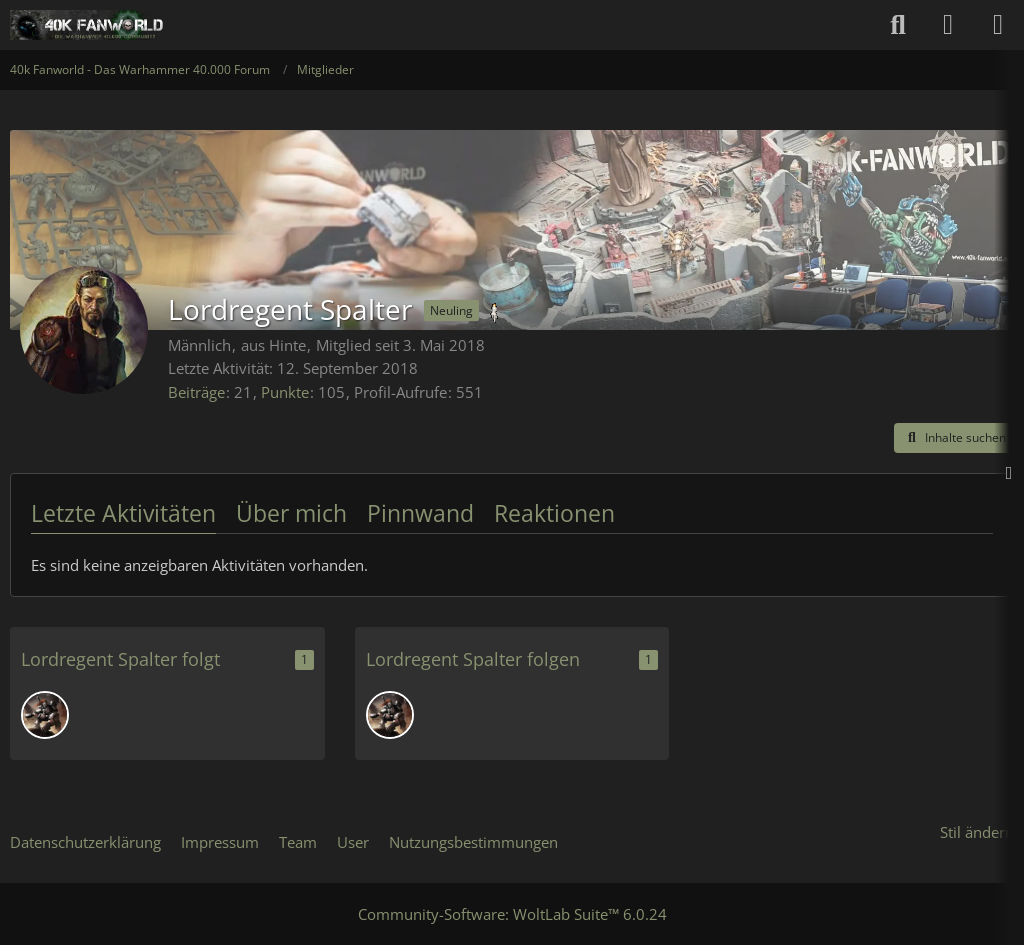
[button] (954, 438)
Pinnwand (420, 513)
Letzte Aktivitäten (123, 513)
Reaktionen (554, 513)
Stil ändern (977, 832)
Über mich (291, 513)
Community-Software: (512, 914)
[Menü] (998, 25)
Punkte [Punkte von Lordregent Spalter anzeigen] (285, 392)
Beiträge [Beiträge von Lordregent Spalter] (196, 392)
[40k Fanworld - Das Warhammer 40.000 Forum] (87, 25)
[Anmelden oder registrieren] (948, 25)
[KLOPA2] (45, 715)
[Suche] (898, 25)
